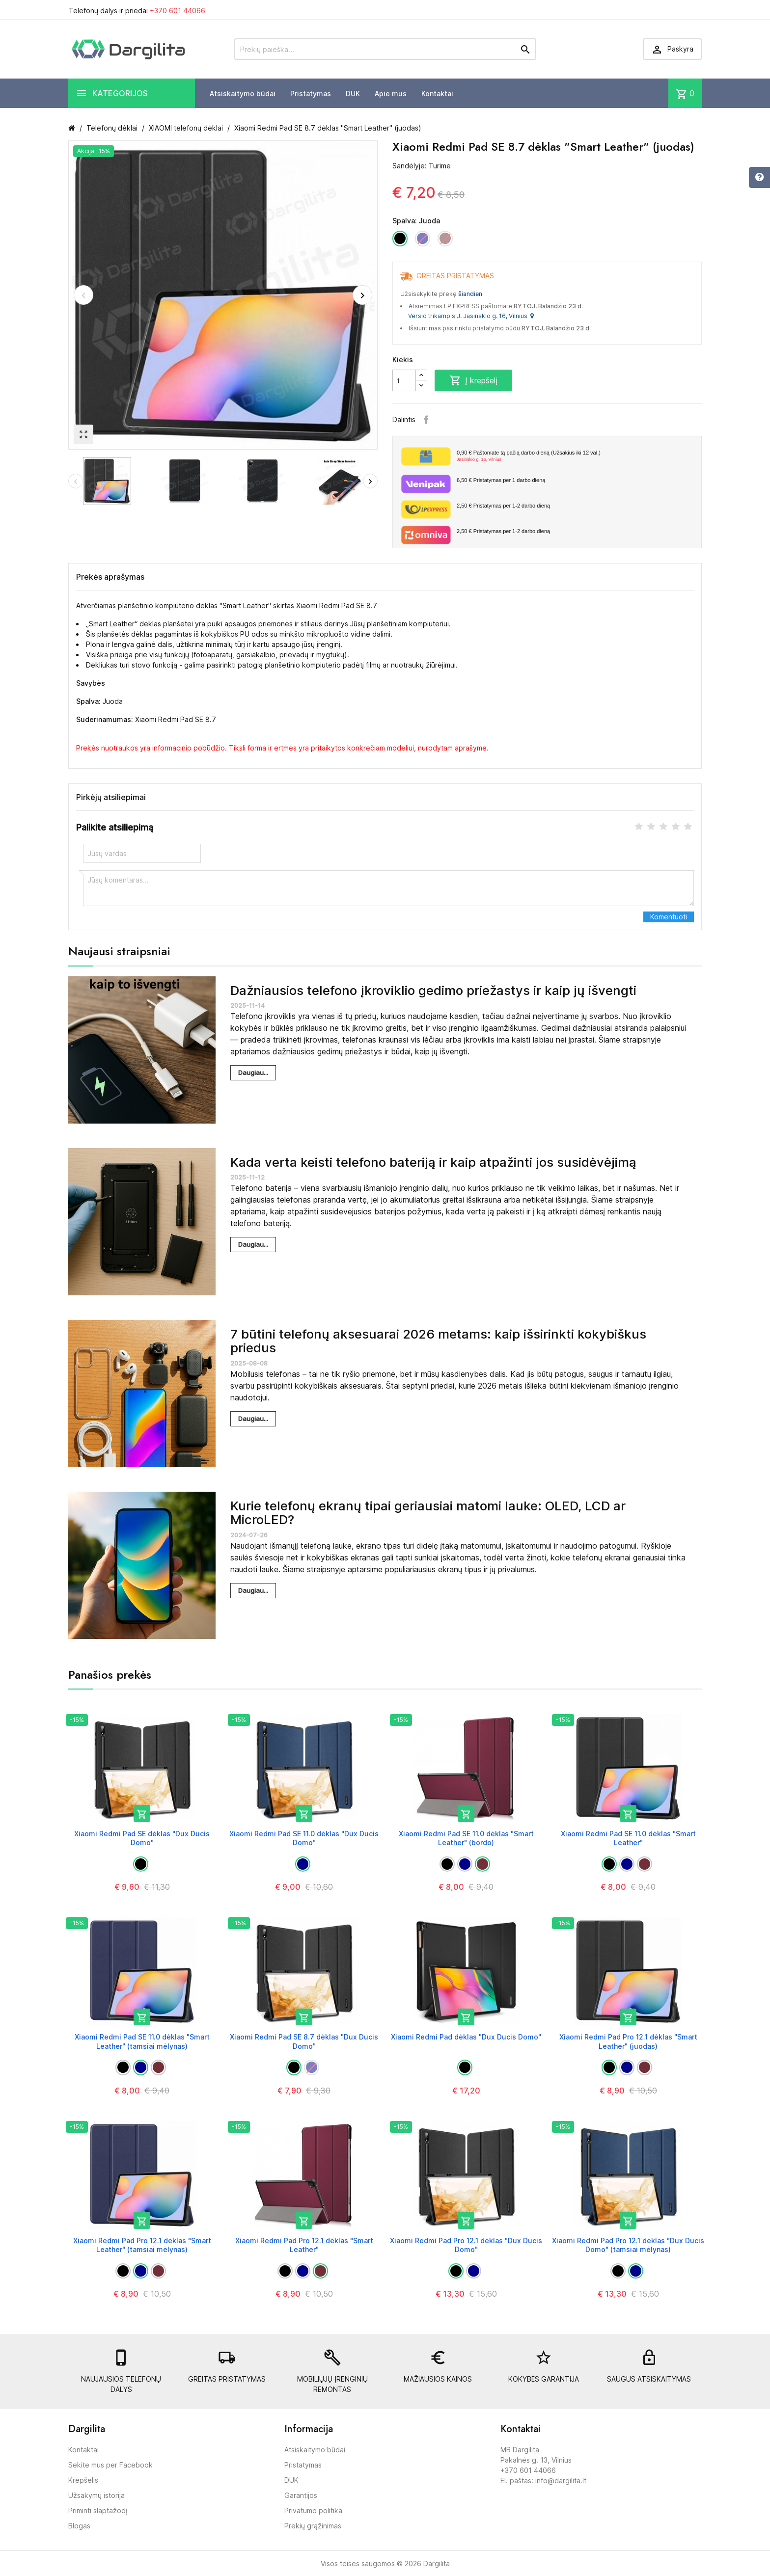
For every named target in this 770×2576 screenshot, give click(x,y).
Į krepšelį (473, 380)
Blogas (79, 2526)
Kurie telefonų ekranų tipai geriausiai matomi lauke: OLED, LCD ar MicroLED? (428, 1513)
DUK (353, 93)
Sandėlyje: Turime (421, 165)
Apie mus (391, 93)
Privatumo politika (313, 2510)
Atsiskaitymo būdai (242, 93)
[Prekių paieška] (385, 49)
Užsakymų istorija (96, 2495)
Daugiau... (253, 1072)
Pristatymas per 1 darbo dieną (501, 480)
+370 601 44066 (177, 10)
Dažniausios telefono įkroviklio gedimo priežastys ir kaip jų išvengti (433, 990)
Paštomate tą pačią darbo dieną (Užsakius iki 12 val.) (575, 456)
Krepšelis (83, 2480)
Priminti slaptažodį (97, 2510)
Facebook (426, 420)
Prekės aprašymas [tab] (110, 577)
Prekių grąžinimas (312, 2526)
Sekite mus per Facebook (110, 2465)
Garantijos (300, 2495)
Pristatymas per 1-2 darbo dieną (503, 506)
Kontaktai (437, 93)
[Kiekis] (404, 380)
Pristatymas (310, 93)
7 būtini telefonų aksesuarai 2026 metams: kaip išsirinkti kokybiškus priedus (438, 1341)
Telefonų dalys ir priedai (137, 10)
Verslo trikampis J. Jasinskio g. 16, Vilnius (471, 316)
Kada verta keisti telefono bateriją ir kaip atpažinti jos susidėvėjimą (433, 1162)
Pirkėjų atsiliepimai (111, 797)
